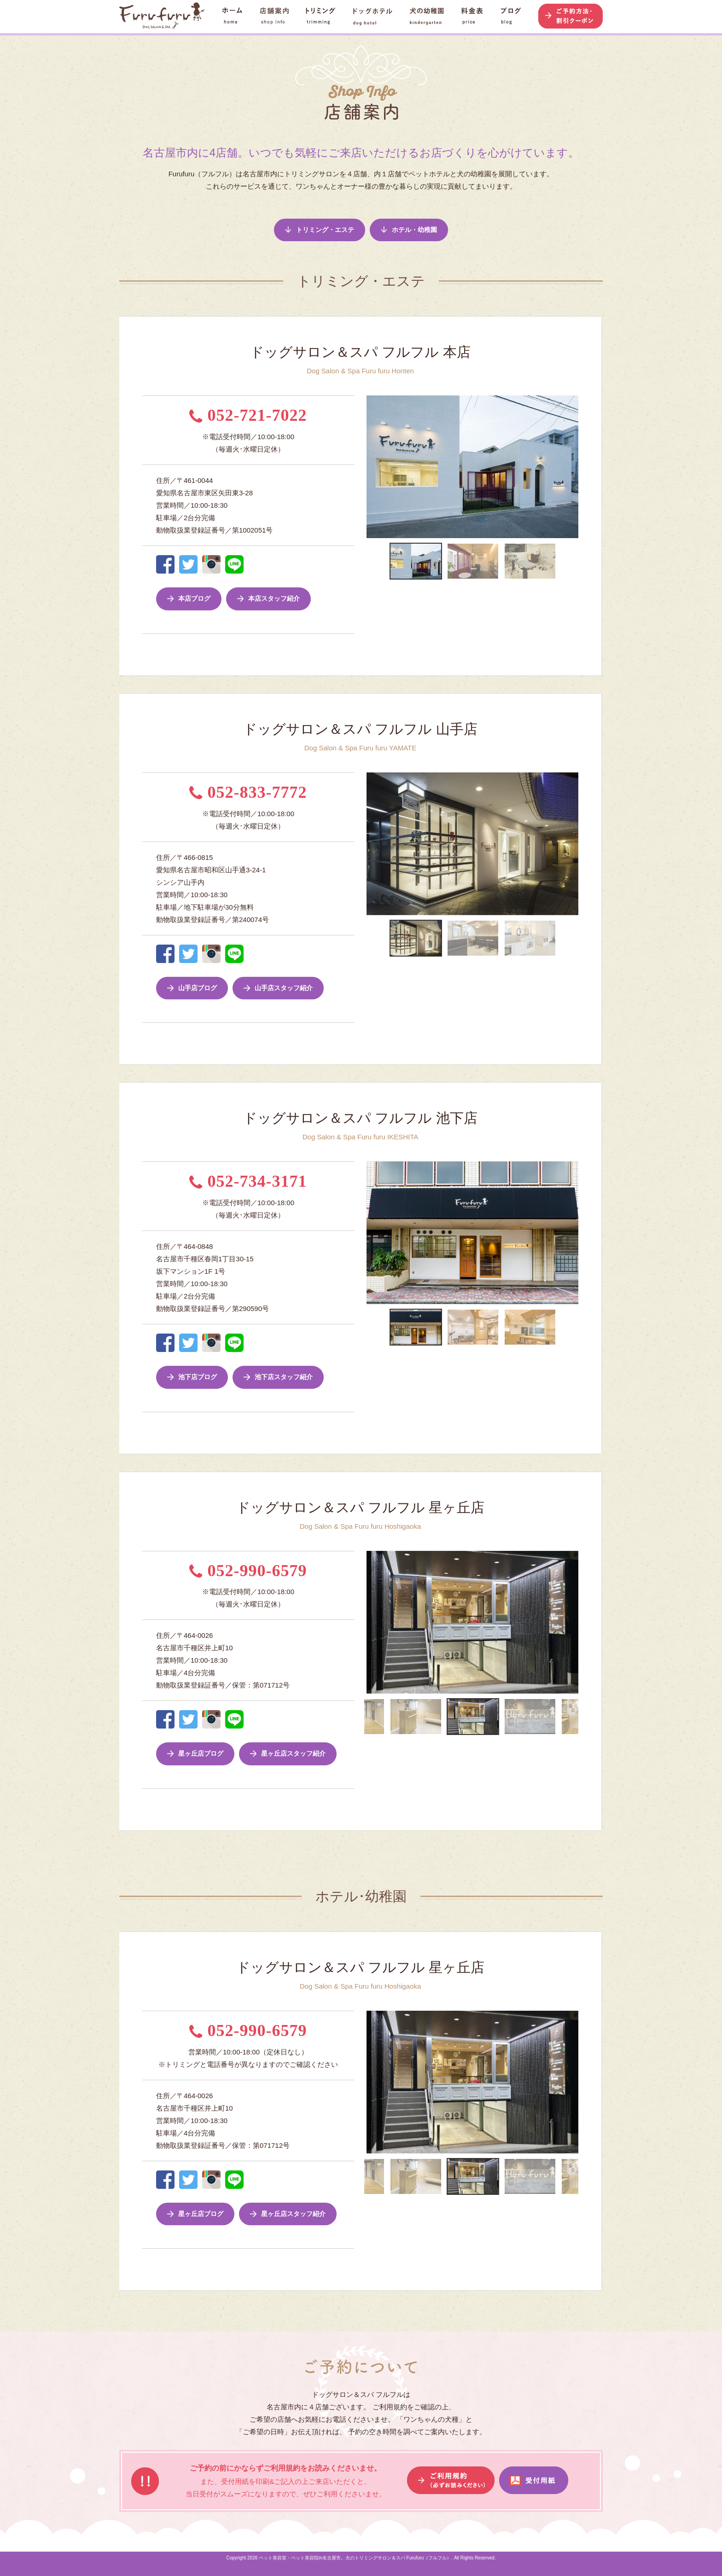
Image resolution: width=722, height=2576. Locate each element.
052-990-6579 (248, 1570)
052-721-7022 (248, 415)
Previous (359, 466)
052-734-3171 (248, 1181)
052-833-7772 (248, 792)
